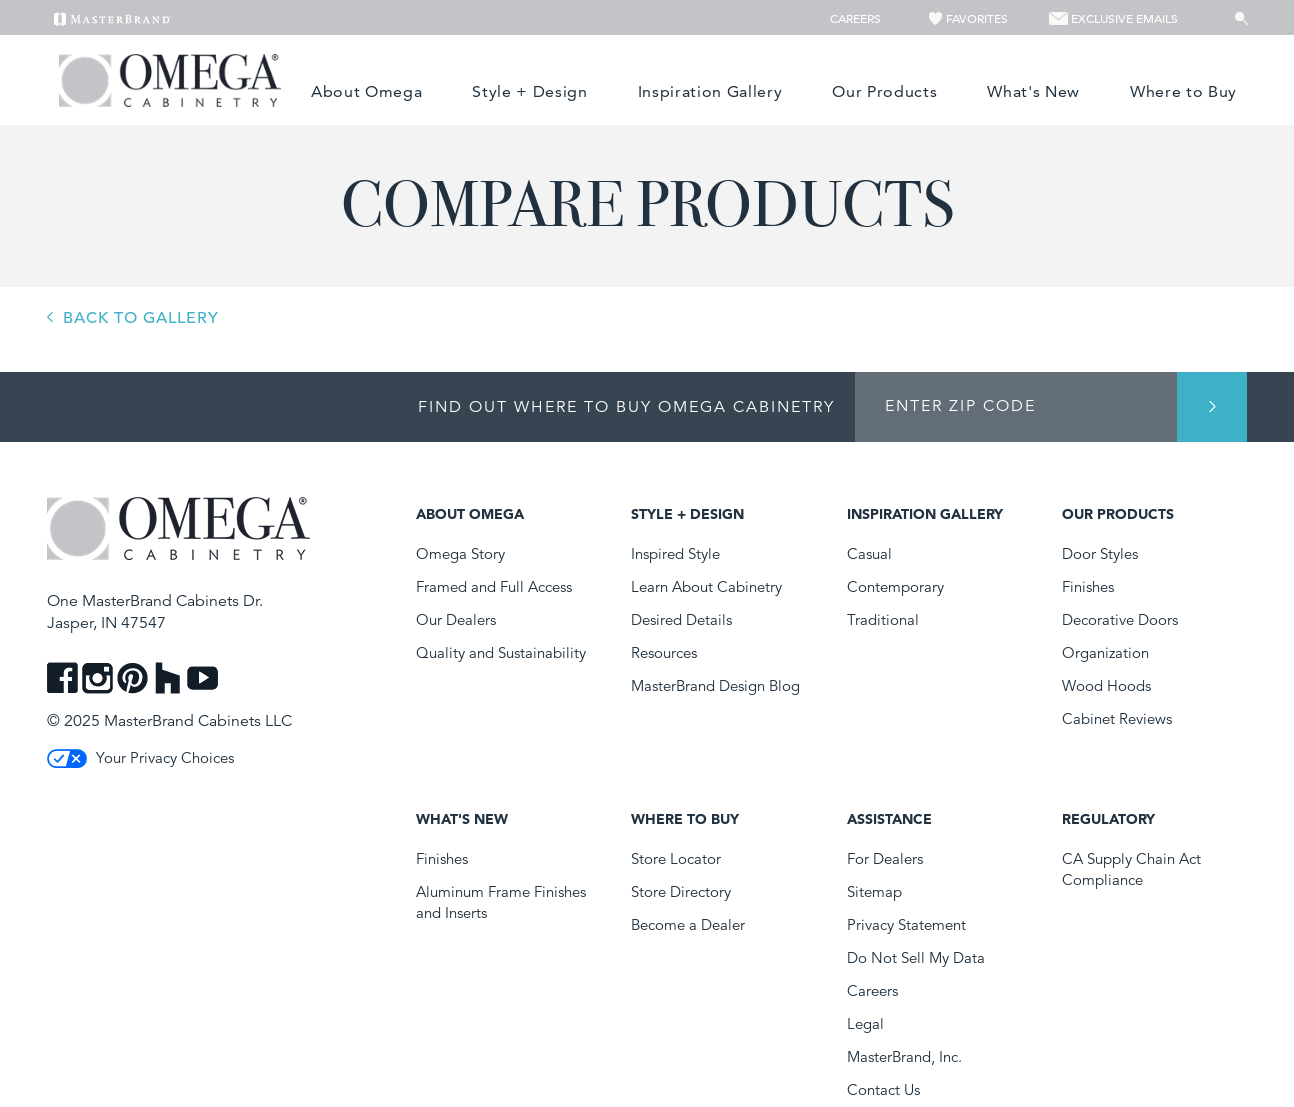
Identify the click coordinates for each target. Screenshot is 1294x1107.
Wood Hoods (1106, 685)
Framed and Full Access (494, 586)
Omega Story (460, 553)
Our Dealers (456, 619)
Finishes (1088, 586)
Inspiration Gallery (710, 91)
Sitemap (874, 891)
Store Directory (681, 891)
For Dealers (885, 858)
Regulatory (1108, 819)
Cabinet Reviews (1117, 718)
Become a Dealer (688, 924)
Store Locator (676, 858)
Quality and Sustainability (501, 652)
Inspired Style (675, 553)
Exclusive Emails (1113, 18)
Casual (869, 553)
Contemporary (895, 586)
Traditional (883, 619)
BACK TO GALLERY (141, 318)
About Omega (366, 91)
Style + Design (529, 91)
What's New (1033, 91)
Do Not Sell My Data (916, 957)
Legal (865, 1023)
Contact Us (883, 1089)
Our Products (884, 91)
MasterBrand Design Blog (715, 685)
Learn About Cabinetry (706, 586)
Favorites (969, 18)
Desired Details (681, 619)
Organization (1105, 652)
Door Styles (1100, 553)
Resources (664, 652)
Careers (857, 18)
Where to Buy (1183, 91)
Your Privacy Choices (140, 757)
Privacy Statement (906, 924)
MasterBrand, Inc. (904, 1056)
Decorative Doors (1120, 619)
